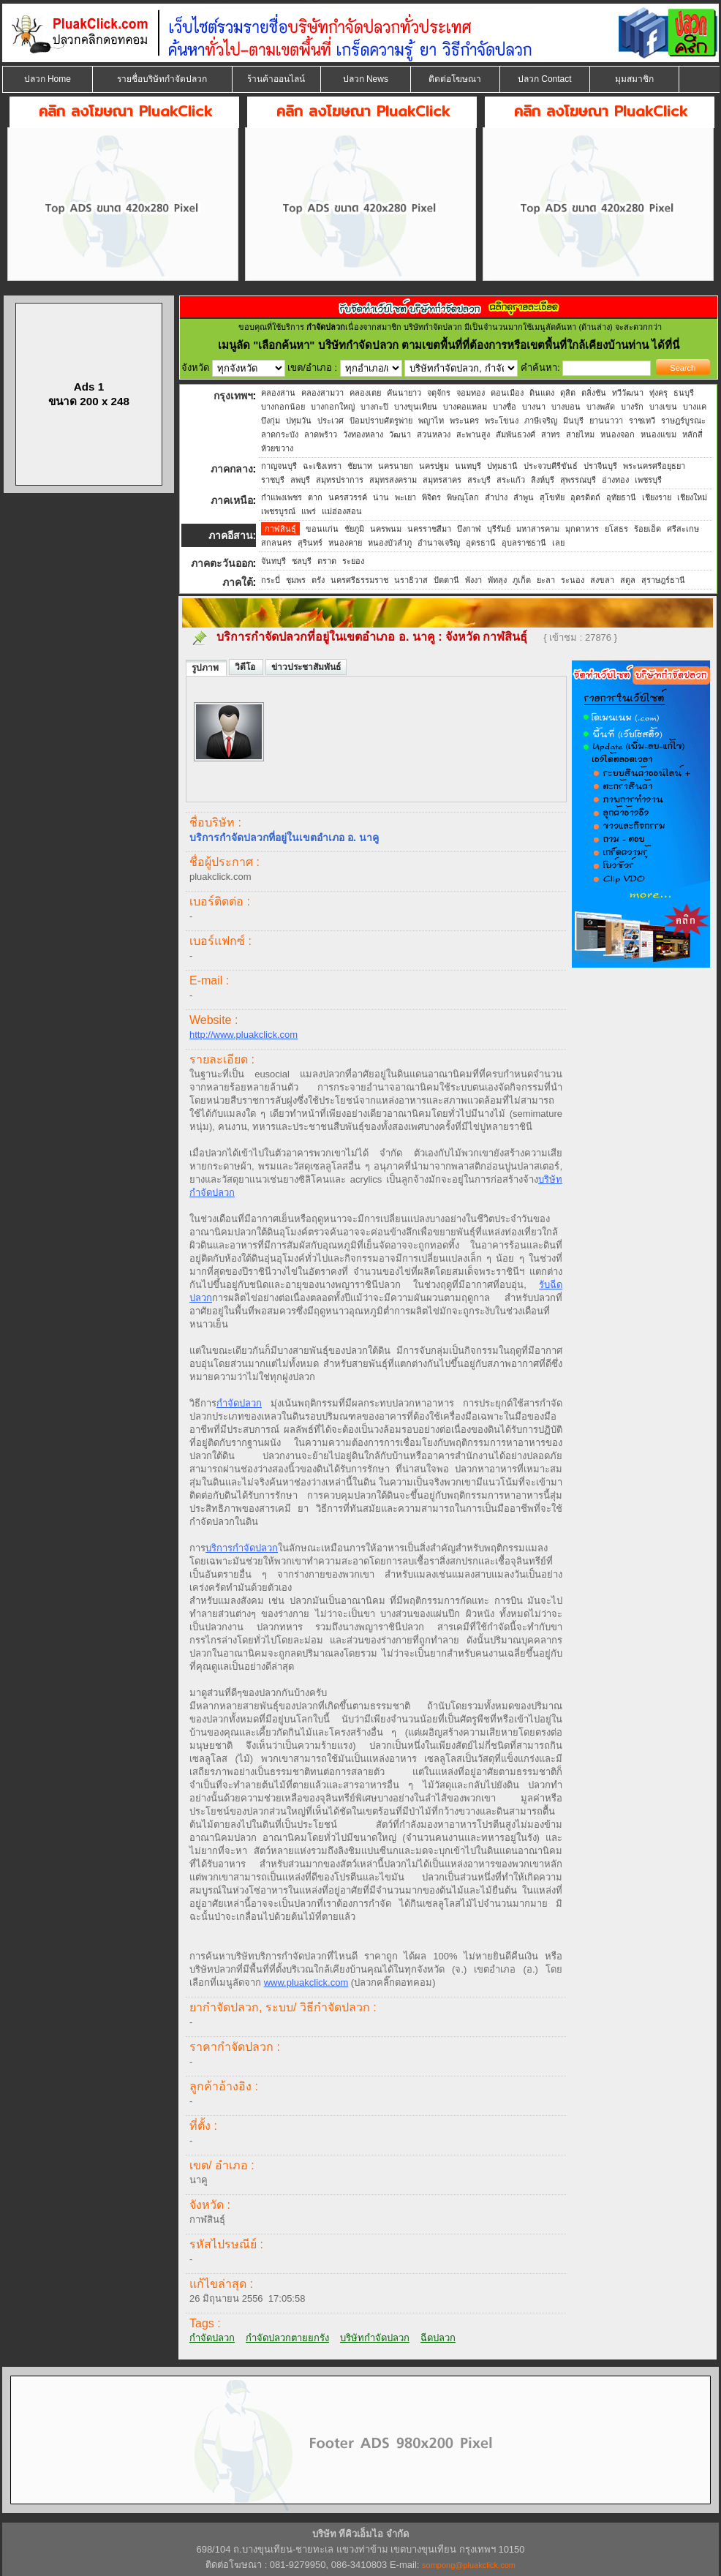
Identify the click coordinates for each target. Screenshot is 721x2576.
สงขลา (602, 580)
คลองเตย (365, 392)
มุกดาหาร (582, 528)
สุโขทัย (552, 497)
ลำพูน (523, 497)
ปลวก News (365, 79)
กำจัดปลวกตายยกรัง (287, 2337)
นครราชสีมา (429, 528)
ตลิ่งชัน (593, 392)
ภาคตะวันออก (222, 563)
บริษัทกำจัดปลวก (374, 2337)
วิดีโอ (246, 667)
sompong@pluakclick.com (469, 2565)
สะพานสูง (473, 434)
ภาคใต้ (237, 582)
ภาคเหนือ (232, 500)
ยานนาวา (606, 420)
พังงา (473, 580)
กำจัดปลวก (239, 1403)
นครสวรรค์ (347, 497)
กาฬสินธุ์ (280, 528)
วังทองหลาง (363, 434)
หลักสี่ (692, 434)
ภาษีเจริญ (540, 420)
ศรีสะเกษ (683, 528)
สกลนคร (276, 542)
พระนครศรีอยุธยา (654, 466)
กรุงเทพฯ (233, 396)
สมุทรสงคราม (393, 479)
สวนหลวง (433, 434)
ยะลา (546, 580)
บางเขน (663, 406)
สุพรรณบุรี (578, 479)
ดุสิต (567, 392)
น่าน (381, 497)
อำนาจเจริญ (439, 542)
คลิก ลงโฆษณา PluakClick (125, 110)
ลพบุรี (300, 479)
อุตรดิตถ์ (585, 497)
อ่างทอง (615, 479)
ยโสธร (616, 528)
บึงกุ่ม (270, 420)
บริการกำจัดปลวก (241, 1548)
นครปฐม (434, 466)
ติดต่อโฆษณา (455, 79)
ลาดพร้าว (320, 434)
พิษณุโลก (463, 497)
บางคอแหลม (465, 406)
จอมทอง (470, 392)
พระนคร (464, 420)
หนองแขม (658, 434)
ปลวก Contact (545, 79)
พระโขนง (501, 420)
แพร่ (308, 511)
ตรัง (318, 580)
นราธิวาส (411, 580)
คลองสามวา (322, 392)
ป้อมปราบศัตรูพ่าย (381, 420)
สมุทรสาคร (442, 479)
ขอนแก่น (322, 528)
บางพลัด (600, 406)
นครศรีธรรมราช (359, 580)
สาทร (550, 434)
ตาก (315, 497)
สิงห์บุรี (542, 479)
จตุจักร (438, 392)
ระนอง (572, 580)
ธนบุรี (683, 392)
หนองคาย (345, 542)
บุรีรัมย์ (498, 528)
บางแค (694, 406)
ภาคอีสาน (230, 535)
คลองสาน (278, 392)
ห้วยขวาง (277, 448)
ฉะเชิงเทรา (322, 466)
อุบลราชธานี (524, 542)
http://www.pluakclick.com (243, 1034)
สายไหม (580, 434)
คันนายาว (404, 392)
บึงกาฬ (469, 528)
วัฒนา (400, 434)
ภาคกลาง (232, 469)
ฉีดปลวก (438, 2337)
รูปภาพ (206, 668)
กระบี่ (270, 580)
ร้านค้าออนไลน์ (276, 79)
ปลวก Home (47, 79)
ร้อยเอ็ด (647, 528)
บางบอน (566, 406)
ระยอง (353, 561)
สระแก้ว (511, 479)
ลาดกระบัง (279, 434)
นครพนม (385, 528)
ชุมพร (296, 580)
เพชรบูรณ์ (278, 511)
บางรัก (632, 406)
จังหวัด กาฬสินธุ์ (488, 636)
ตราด (326, 561)
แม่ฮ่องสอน (342, 511)
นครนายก (395, 466)
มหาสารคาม (537, 528)
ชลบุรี (302, 561)
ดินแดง (541, 392)
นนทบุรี (468, 466)
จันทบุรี (273, 561)
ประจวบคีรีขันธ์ (551, 466)
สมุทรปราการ (339, 479)
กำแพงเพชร (281, 497)
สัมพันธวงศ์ (515, 434)
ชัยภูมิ (354, 528)
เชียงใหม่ (692, 497)
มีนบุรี (573, 420)
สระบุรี (479, 479)
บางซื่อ (504, 406)
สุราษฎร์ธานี (663, 580)
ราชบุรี (272, 479)
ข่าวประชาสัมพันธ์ (306, 667)
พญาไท (431, 420)
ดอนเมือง (507, 392)
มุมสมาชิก (634, 79)
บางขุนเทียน (415, 406)
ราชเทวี (642, 420)
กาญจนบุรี (279, 466)
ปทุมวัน (299, 420)
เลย (558, 542)
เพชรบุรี (648, 479)
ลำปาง (496, 497)
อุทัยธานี (621, 497)
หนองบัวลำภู (390, 542)
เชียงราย (656, 497)
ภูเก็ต (522, 580)
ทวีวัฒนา (627, 392)
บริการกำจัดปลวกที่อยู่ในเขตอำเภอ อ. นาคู (326, 636)
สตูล (627, 580)
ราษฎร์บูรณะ (683, 420)
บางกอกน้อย (283, 406)
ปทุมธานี (502, 466)
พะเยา (405, 497)
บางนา (534, 406)
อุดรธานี (481, 542)
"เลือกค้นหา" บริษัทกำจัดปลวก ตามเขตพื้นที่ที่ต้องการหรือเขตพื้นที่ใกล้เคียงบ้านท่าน (452, 345)
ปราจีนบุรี (600, 466)
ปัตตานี (446, 580)
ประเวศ (330, 420)
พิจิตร (431, 497)
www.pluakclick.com (306, 1982)
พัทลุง (497, 580)
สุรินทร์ (310, 542)
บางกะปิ (374, 406)
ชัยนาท (359, 466)
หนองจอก (617, 434)
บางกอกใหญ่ (333, 406)
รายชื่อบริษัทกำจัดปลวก (162, 79)
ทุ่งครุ (658, 392)
